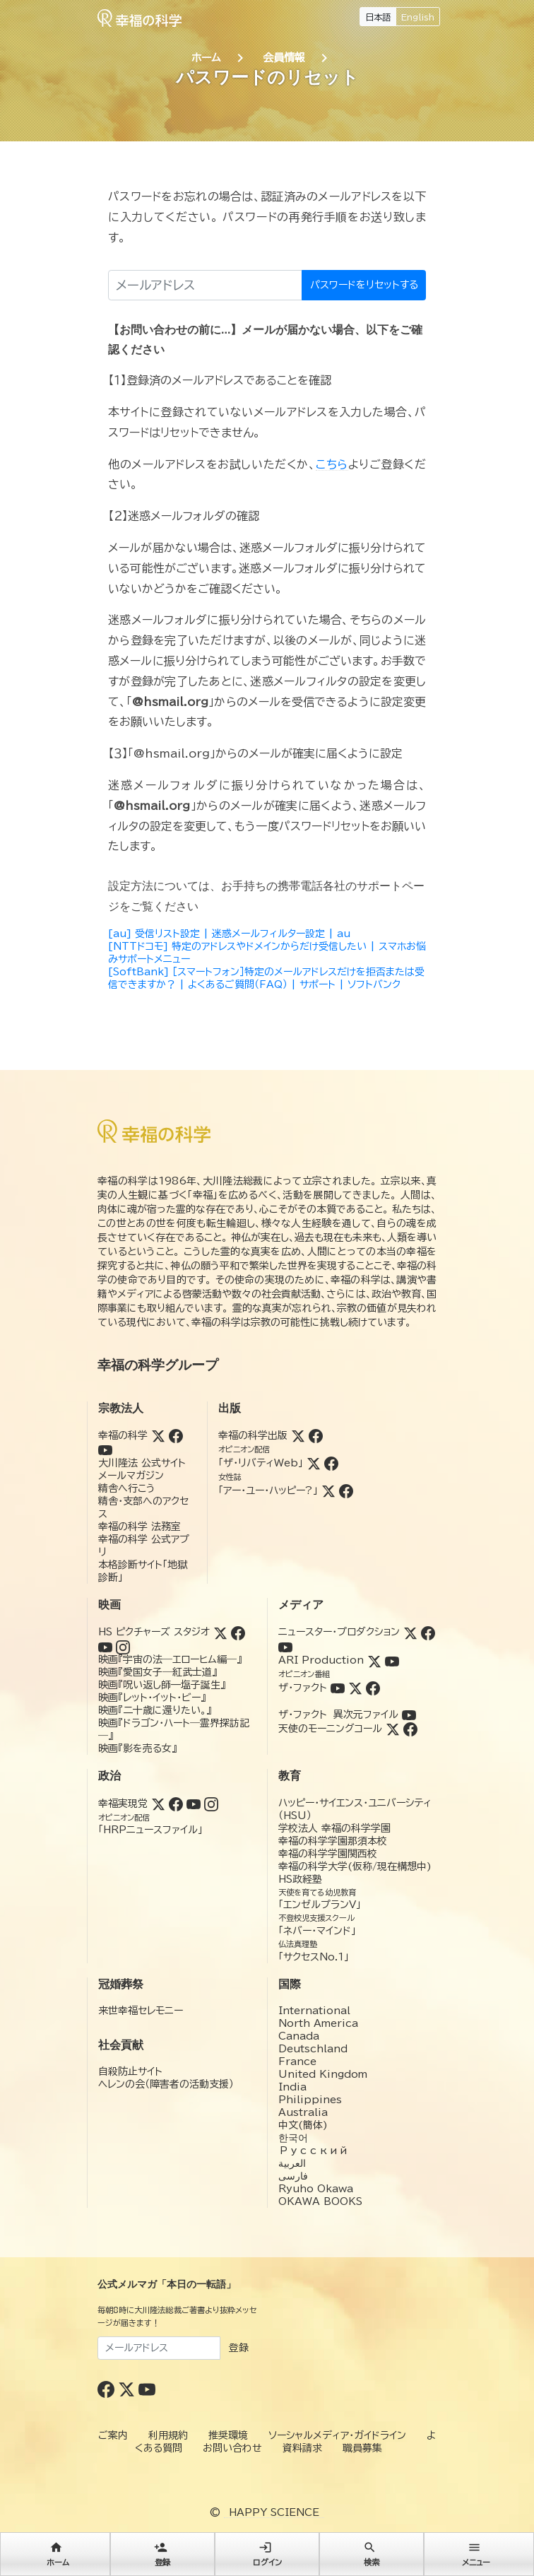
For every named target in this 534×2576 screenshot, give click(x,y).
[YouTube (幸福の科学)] (105, 1449)
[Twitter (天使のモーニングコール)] (393, 1729)
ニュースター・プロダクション (339, 1632)
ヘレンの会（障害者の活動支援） (166, 2084)
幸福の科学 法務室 (139, 1526)
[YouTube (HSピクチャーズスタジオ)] (105, 1646)
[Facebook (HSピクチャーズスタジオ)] (238, 1632)
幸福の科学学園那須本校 (332, 1841)
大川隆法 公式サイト (142, 1463)
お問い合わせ (232, 2448)
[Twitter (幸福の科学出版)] (298, 1435)
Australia (303, 2112)
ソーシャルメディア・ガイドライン (337, 2435)
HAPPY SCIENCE (274, 2512)
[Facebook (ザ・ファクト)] (373, 1688)
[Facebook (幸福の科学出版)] (316, 1435)
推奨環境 (228, 2435)
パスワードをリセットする (364, 285)
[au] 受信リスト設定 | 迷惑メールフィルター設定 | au (229, 934)
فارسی (293, 2176)
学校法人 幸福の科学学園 (334, 1828)
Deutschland (313, 2049)
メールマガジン (131, 1476)
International (314, 2011)
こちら (332, 464)
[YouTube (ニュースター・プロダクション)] (285, 1646)
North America (318, 2023)
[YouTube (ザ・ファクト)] (338, 1688)
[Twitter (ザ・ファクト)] (355, 1688)
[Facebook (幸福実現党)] (176, 1803)
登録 (239, 2348)
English (417, 17)
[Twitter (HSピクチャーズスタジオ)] (220, 1632)
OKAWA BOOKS (320, 2201)
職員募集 (362, 2448)
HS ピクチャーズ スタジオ (154, 1632)
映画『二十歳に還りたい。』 (154, 1710)
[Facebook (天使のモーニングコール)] (410, 1729)
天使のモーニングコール (330, 1729)
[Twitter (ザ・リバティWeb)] (314, 1463)
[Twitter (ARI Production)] (374, 1660)
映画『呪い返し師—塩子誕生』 (161, 1685)
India (292, 2087)
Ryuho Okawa (315, 2189)
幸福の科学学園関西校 (327, 1854)
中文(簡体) (303, 2125)
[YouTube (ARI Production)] (392, 1660)
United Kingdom (322, 2074)
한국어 (293, 2138)
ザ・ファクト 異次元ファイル (338, 1714)
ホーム (206, 57)
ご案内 (113, 2435)
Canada (298, 2036)
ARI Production (321, 1660)
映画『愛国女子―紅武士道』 (157, 1672)
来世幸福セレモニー (140, 2011)
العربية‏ (292, 2163)
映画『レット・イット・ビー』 (152, 1697)
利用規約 (168, 2435)
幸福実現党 (123, 1804)
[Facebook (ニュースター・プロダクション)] (428, 1632)
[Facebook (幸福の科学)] (176, 1435)
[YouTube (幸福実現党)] (193, 1803)
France (297, 2061)
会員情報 (284, 57)
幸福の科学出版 (252, 1435)
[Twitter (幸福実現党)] (158, 1803)
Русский (313, 2151)
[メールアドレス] (205, 285)
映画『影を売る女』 (137, 1748)
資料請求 (302, 2448)
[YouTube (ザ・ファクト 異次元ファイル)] (409, 1714)
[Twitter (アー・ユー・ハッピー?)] (328, 1490)
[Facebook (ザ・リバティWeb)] (331, 1463)
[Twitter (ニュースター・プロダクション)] (410, 1632)
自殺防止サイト (130, 2071)
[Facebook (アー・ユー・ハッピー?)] (346, 1490)
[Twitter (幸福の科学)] (158, 1435)
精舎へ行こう (126, 1488)
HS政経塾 (300, 1879)
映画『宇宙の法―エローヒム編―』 (170, 1659)
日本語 (378, 17)
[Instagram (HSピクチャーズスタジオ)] (123, 1646)
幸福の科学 (123, 1435)
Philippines (310, 2100)
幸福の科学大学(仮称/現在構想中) (355, 1866)
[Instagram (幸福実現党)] (211, 1803)
